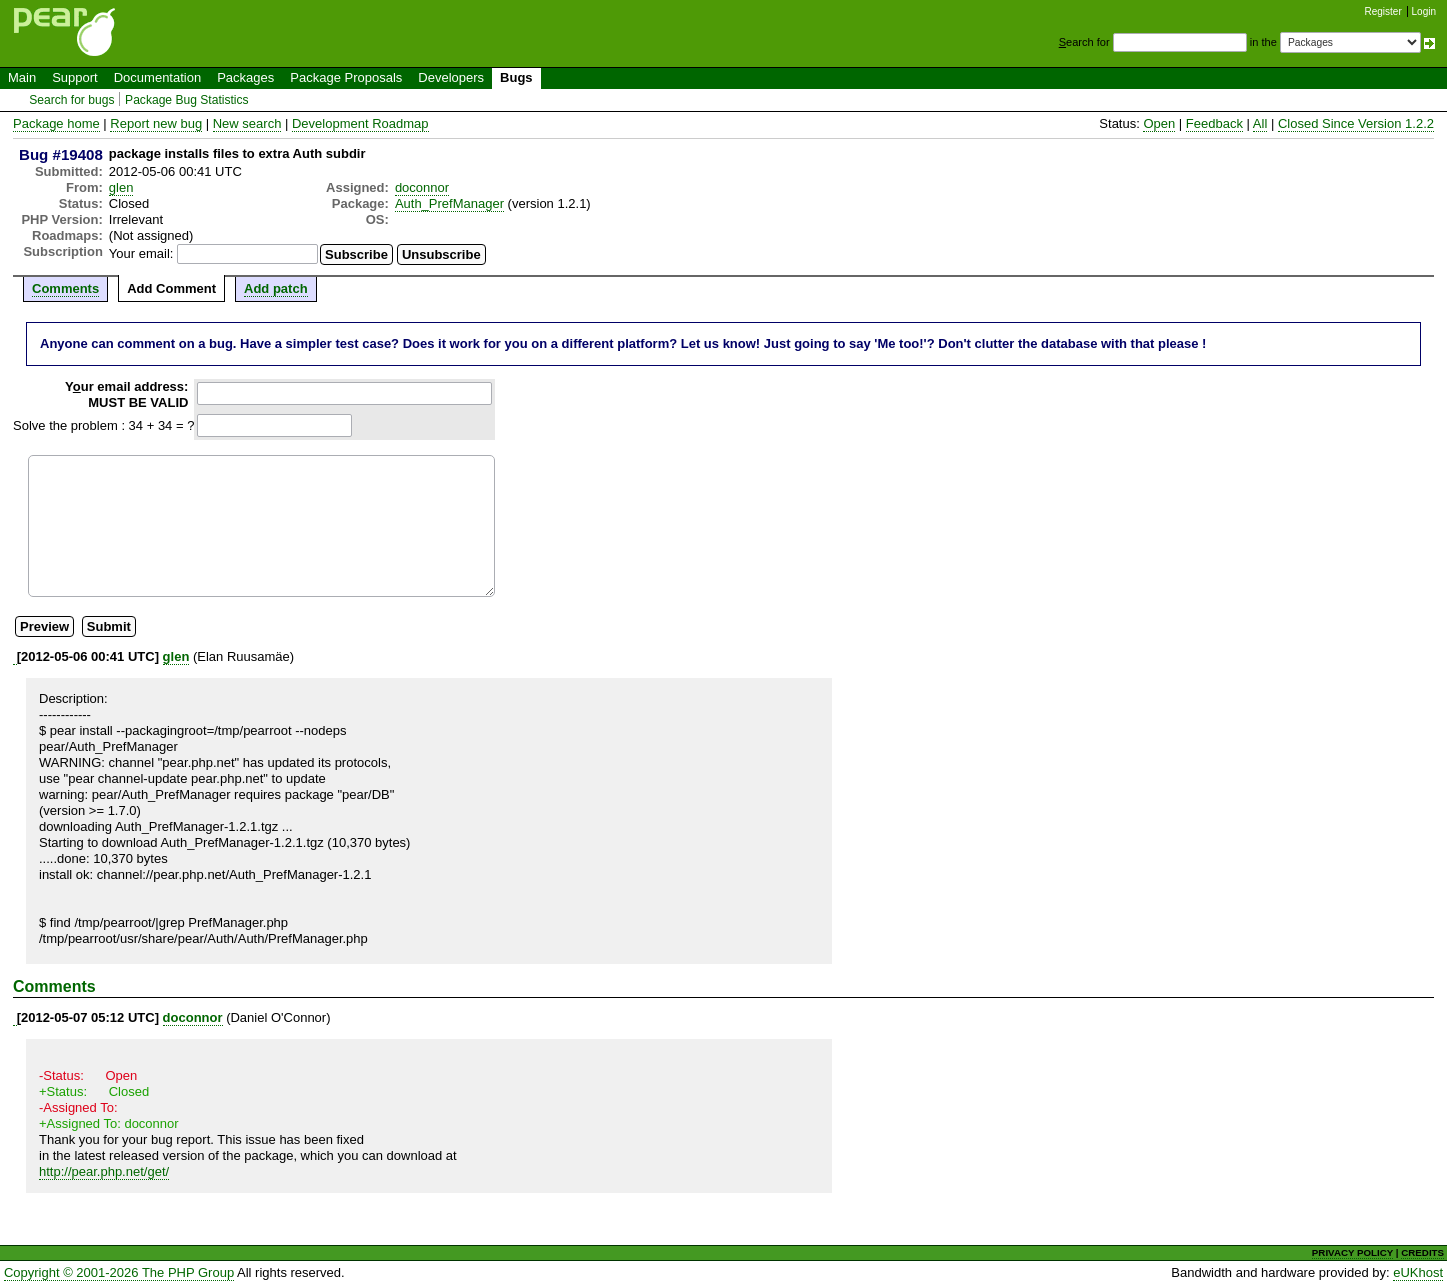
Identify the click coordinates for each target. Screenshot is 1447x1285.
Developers (451, 77)
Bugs (516, 77)
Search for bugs (71, 100)
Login (1424, 11)
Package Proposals (346, 77)
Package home (56, 123)
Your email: (141, 253)
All (1260, 123)
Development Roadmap (360, 123)
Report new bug (156, 123)
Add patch (276, 288)
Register (1383, 11)
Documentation (157, 77)
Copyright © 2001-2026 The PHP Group (119, 1272)
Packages (245, 77)
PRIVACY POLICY (1352, 1252)
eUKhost (1418, 1272)
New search (247, 123)
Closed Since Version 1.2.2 (1356, 123)
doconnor (422, 187)
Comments (65, 288)
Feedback (1214, 123)
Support (75, 77)
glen (121, 187)
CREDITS (1422, 1252)
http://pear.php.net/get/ (104, 1171)
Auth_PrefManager (449, 203)
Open (1159, 123)
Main (22, 77)
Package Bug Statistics (187, 100)
